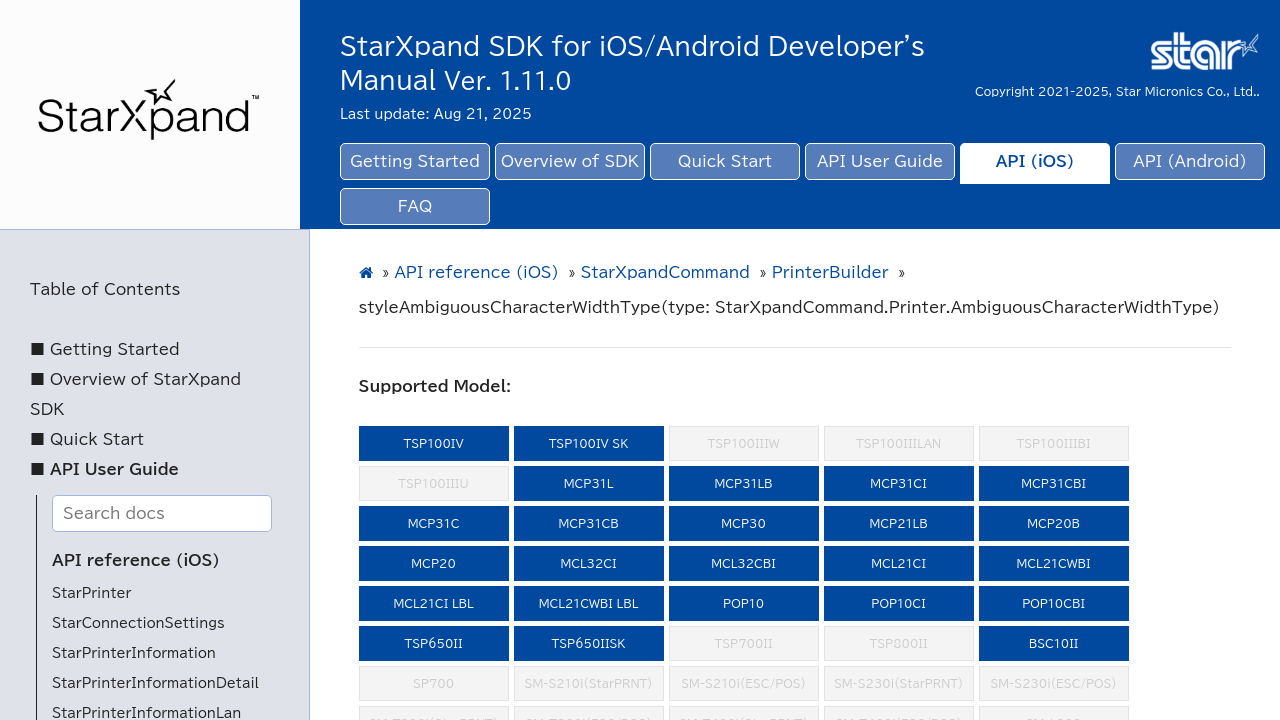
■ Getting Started (105, 349)
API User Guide (880, 161)
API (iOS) (1035, 161)
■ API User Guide (104, 469)
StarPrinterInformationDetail (155, 683)
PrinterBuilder (830, 272)
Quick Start (725, 161)
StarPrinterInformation (134, 653)
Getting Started (415, 161)
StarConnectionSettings (138, 623)
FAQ (415, 206)
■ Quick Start (87, 439)
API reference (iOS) (136, 560)
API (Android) (1189, 161)
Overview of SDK (570, 161)
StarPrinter (91, 593)
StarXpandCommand (665, 272)
